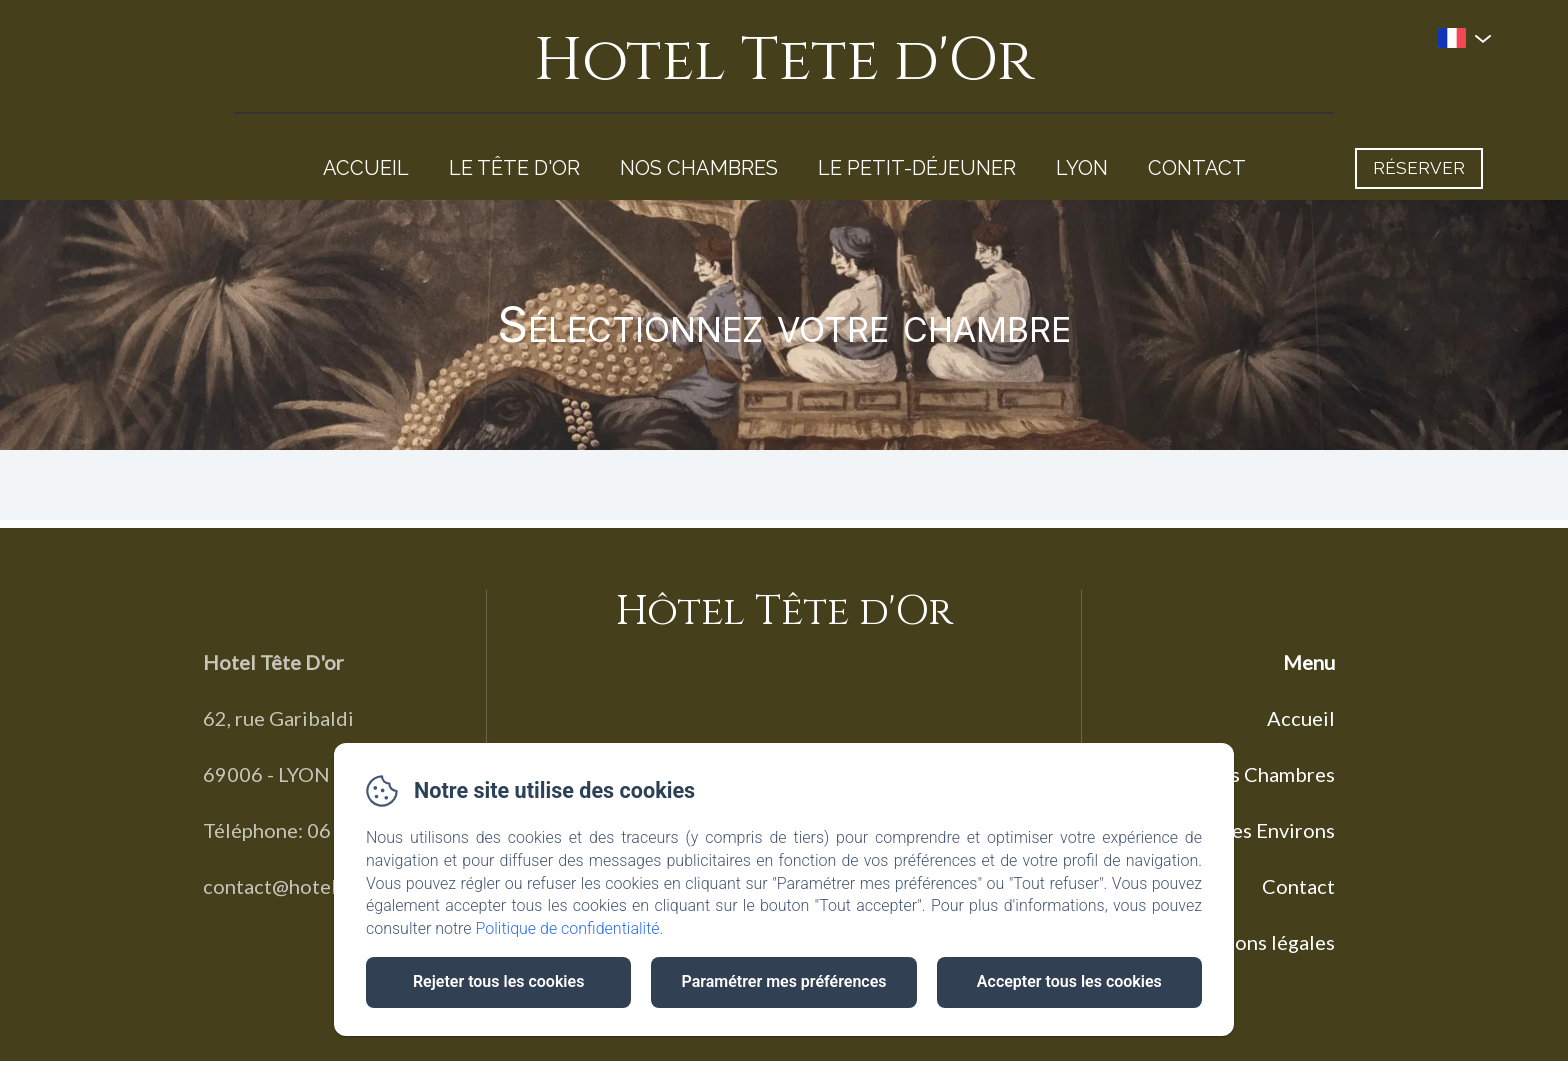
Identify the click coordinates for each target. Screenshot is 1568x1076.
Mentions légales (1257, 942)
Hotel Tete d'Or (784, 60)
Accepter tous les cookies (1069, 981)
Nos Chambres (699, 168)
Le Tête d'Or (514, 168)
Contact (1197, 168)
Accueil (366, 168)
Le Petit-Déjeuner (917, 168)
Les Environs (1278, 830)
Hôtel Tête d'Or (784, 612)
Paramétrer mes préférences (783, 981)
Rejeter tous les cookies (498, 981)
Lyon (1082, 168)
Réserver (1419, 168)
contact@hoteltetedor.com (325, 886)
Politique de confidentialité (568, 928)
